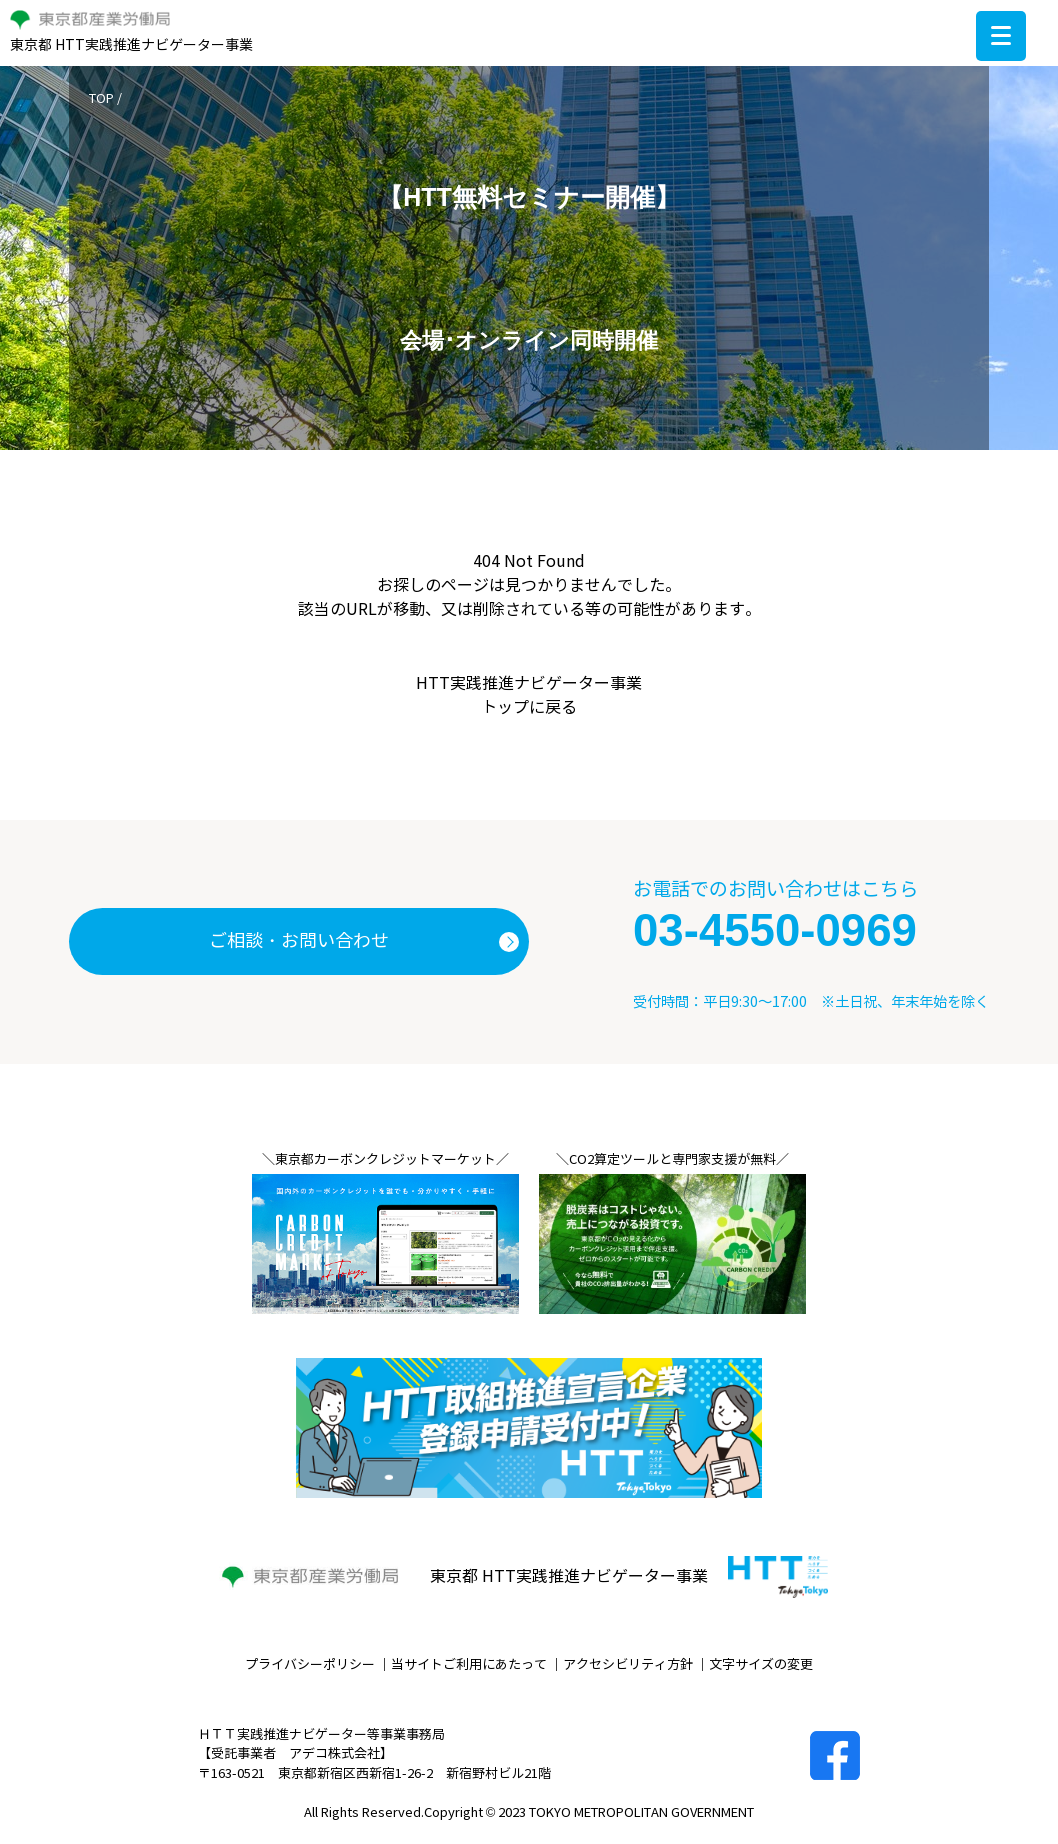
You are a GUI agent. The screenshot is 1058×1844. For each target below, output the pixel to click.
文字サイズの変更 (761, 1665)
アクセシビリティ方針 (628, 1665)
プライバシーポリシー (310, 1665)
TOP (101, 99)
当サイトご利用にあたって (469, 1665)
